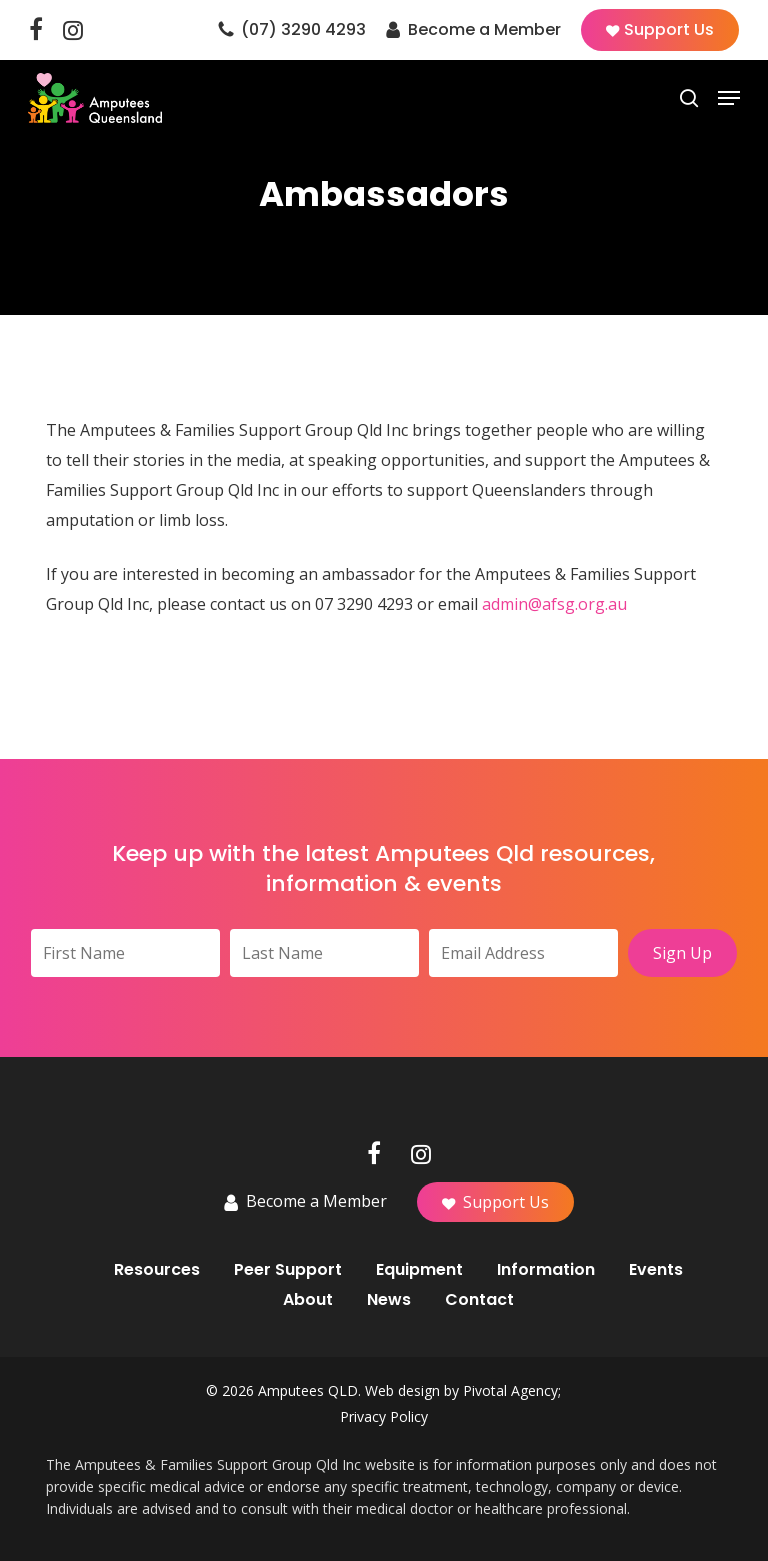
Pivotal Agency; (512, 1390)
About (308, 1300)
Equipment (419, 1270)
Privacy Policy (384, 1416)
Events (656, 1270)
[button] (729, 98)
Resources (157, 1270)
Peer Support (288, 1270)
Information (546, 1270)
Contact (479, 1300)
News (389, 1300)
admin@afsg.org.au (554, 604)
